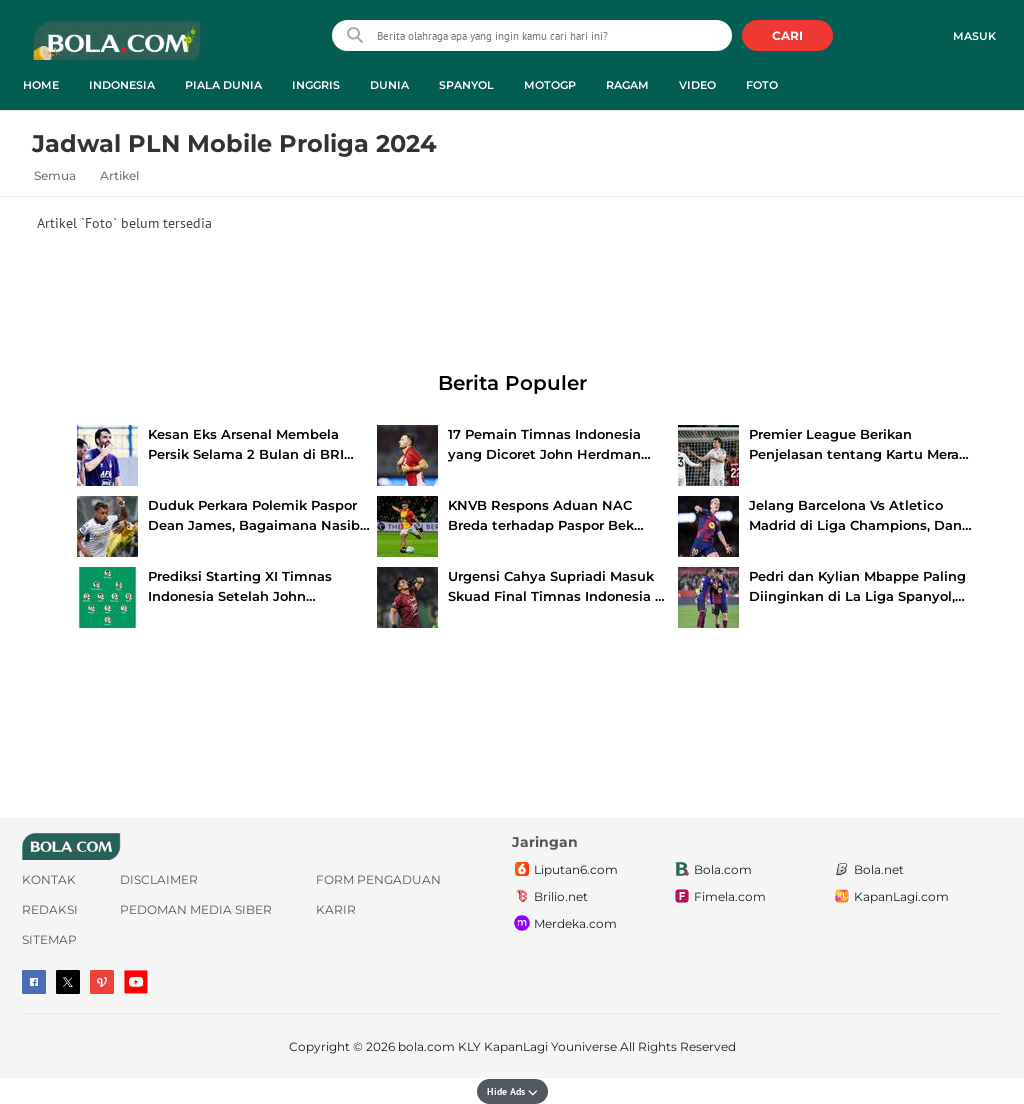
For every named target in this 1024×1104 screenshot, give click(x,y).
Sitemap (49, 939)
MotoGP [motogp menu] (550, 85)
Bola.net (868, 870)
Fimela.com (719, 897)
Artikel (119, 175)
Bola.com (712, 870)
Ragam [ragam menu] (627, 85)
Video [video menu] (697, 85)
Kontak (49, 879)
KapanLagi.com (890, 897)
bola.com (426, 1046)
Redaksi (50, 909)
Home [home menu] (41, 85)
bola (116, 49)
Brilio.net (550, 897)
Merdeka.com (564, 924)
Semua (55, 175)
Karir (336, 909)
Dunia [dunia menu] (389, 85)
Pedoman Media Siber (196, 909)
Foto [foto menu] (762, 85)
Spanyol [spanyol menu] (466, 85)
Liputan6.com (565, 870)
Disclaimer (159, 879)
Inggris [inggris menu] (316, 85)
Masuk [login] (974, 36)
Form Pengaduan (378, 879)
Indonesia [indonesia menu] (122, 85)
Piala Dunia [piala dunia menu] (223, 85)
